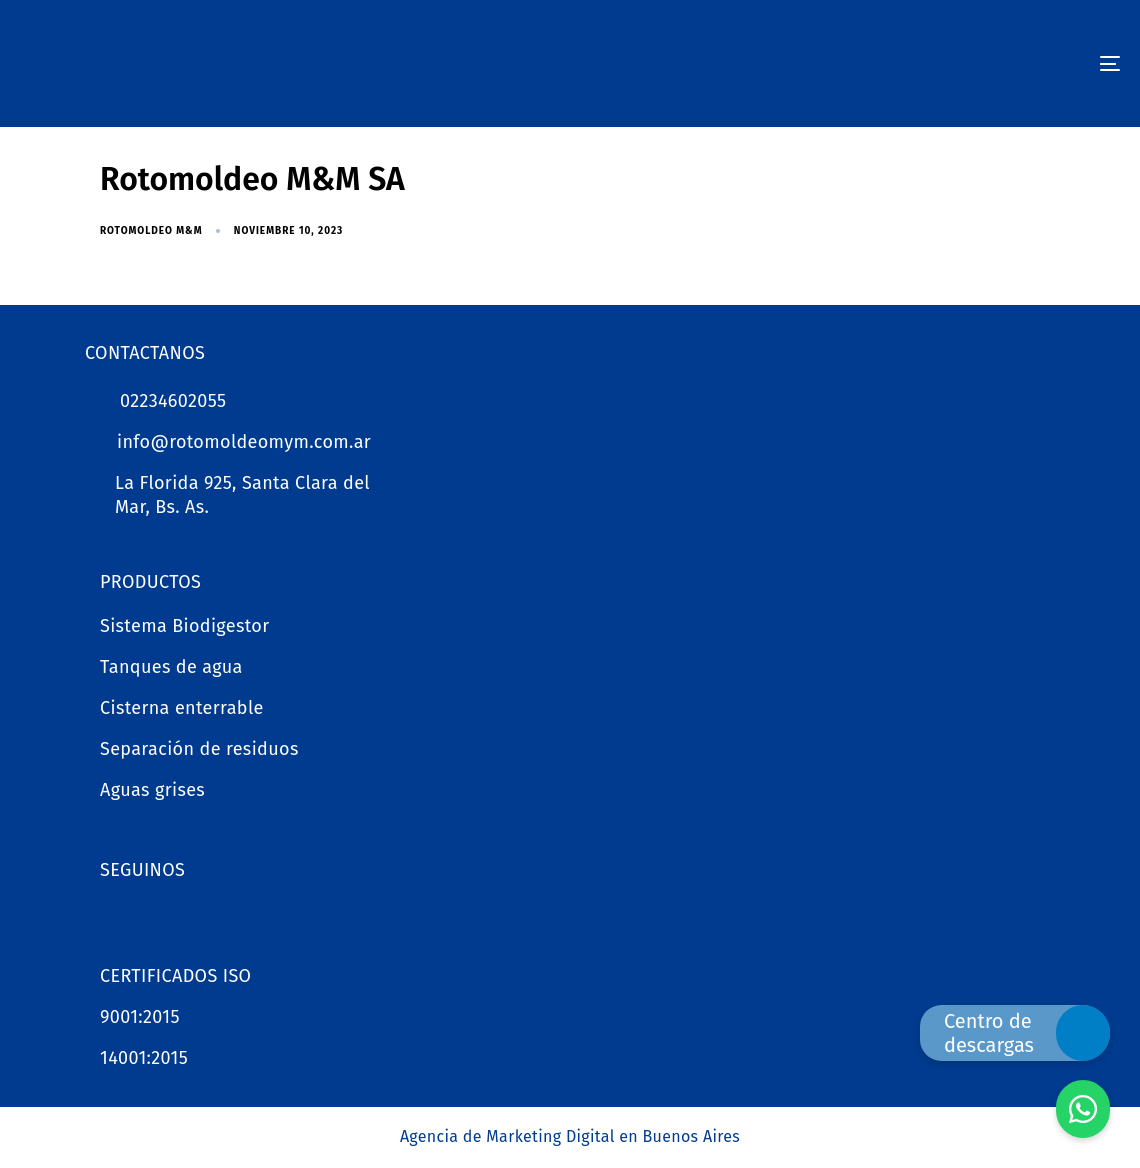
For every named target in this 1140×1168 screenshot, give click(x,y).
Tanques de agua (171, 667)
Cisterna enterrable (182, 708)
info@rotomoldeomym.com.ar (244, 442)
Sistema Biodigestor (185, 626)
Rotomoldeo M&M (151, 231)
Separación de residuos (199, 749)
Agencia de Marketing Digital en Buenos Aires (570, 1136)
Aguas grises (152, 790)
